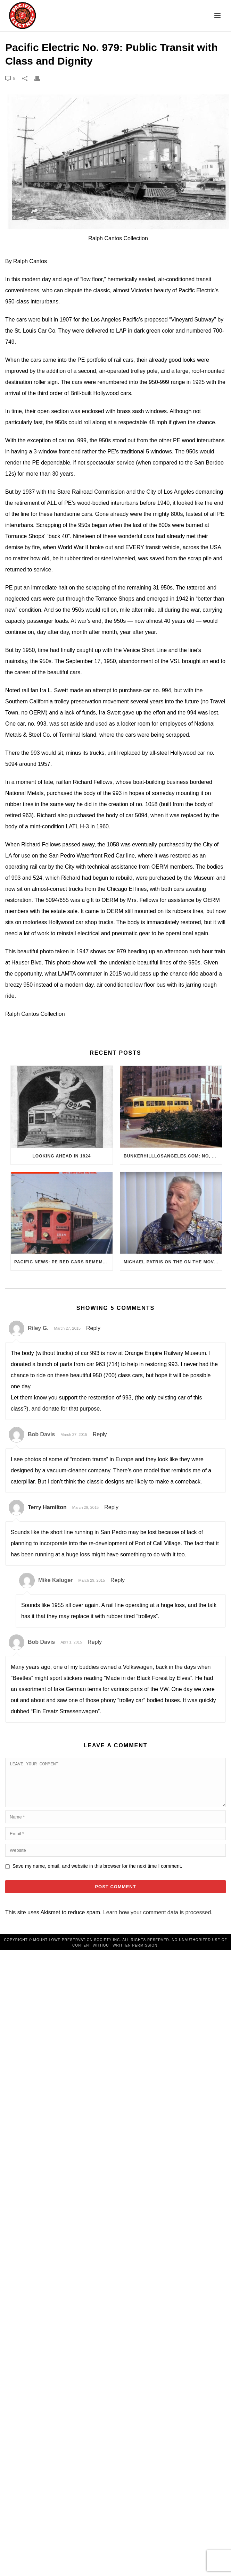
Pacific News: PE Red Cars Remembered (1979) (63, 1262)
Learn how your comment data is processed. (158, 1921)
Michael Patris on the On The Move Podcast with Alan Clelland (173, 1262)
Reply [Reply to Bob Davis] (100, 1434)
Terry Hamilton (47, 1507)
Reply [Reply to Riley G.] (93, 1328)
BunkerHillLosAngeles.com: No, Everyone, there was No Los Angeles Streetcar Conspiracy (173, 1156)
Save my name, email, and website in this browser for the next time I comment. (97, 1874)
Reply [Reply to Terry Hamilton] (111, 1507)
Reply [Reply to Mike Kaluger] (117, 1580)
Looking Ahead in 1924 (62, 1156)
